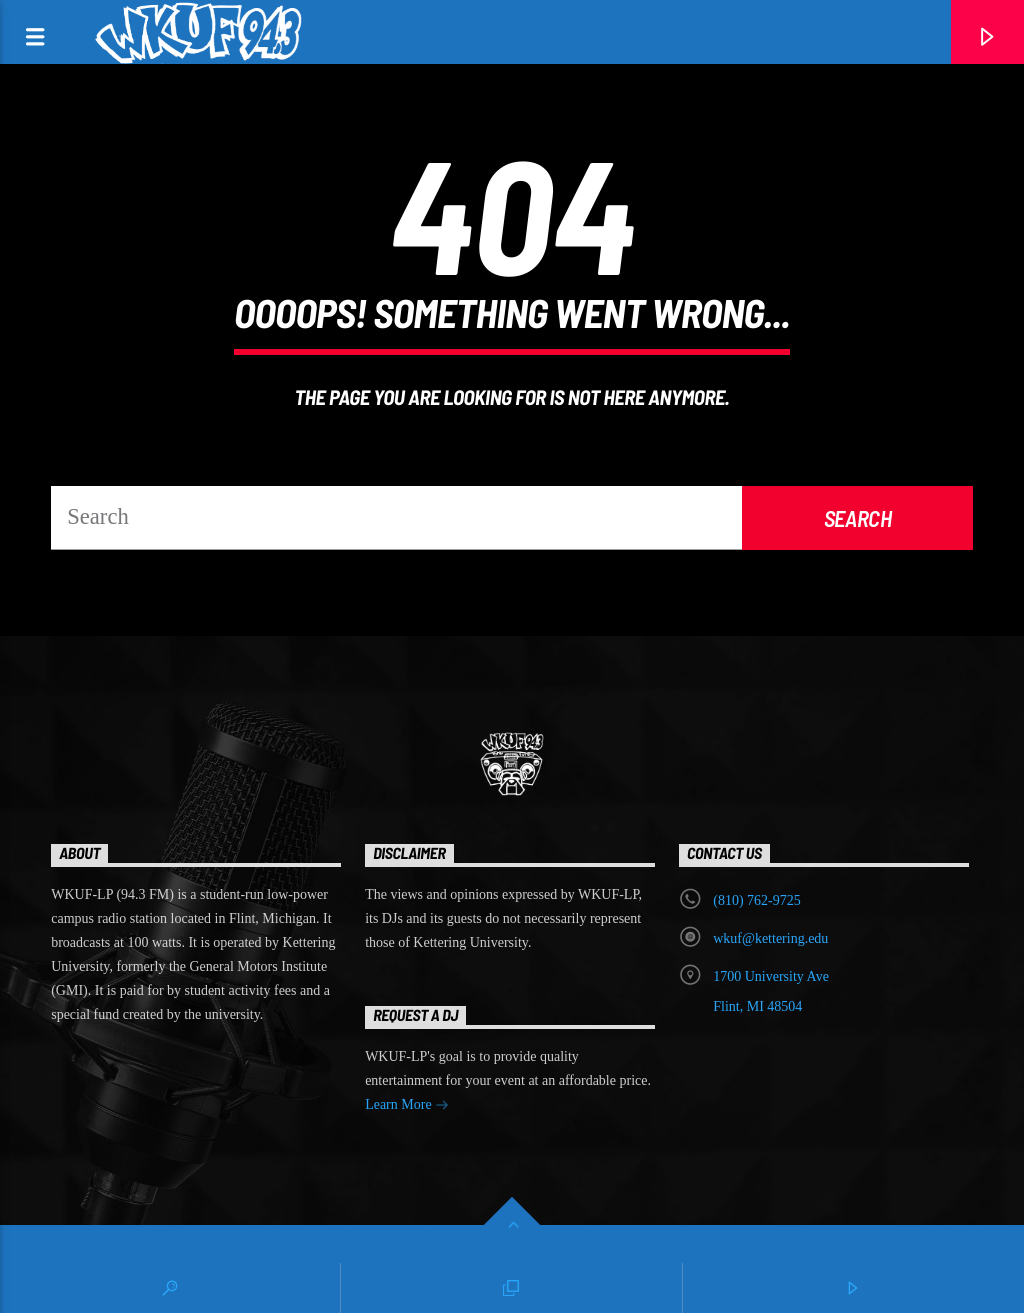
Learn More (407, 1106)
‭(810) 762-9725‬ (757, 900)
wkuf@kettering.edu (770, 938)
